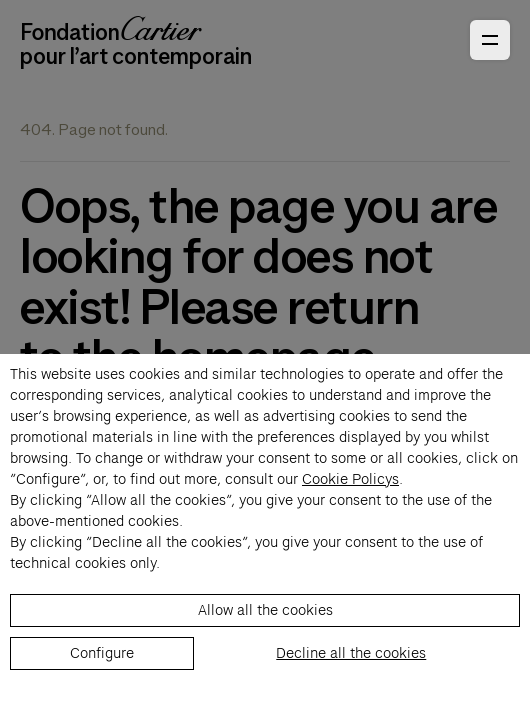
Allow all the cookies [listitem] (265, 610)
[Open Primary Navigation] (490, 40)
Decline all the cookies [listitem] (351, 653)
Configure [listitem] (102, 653)
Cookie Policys (350, 479)
